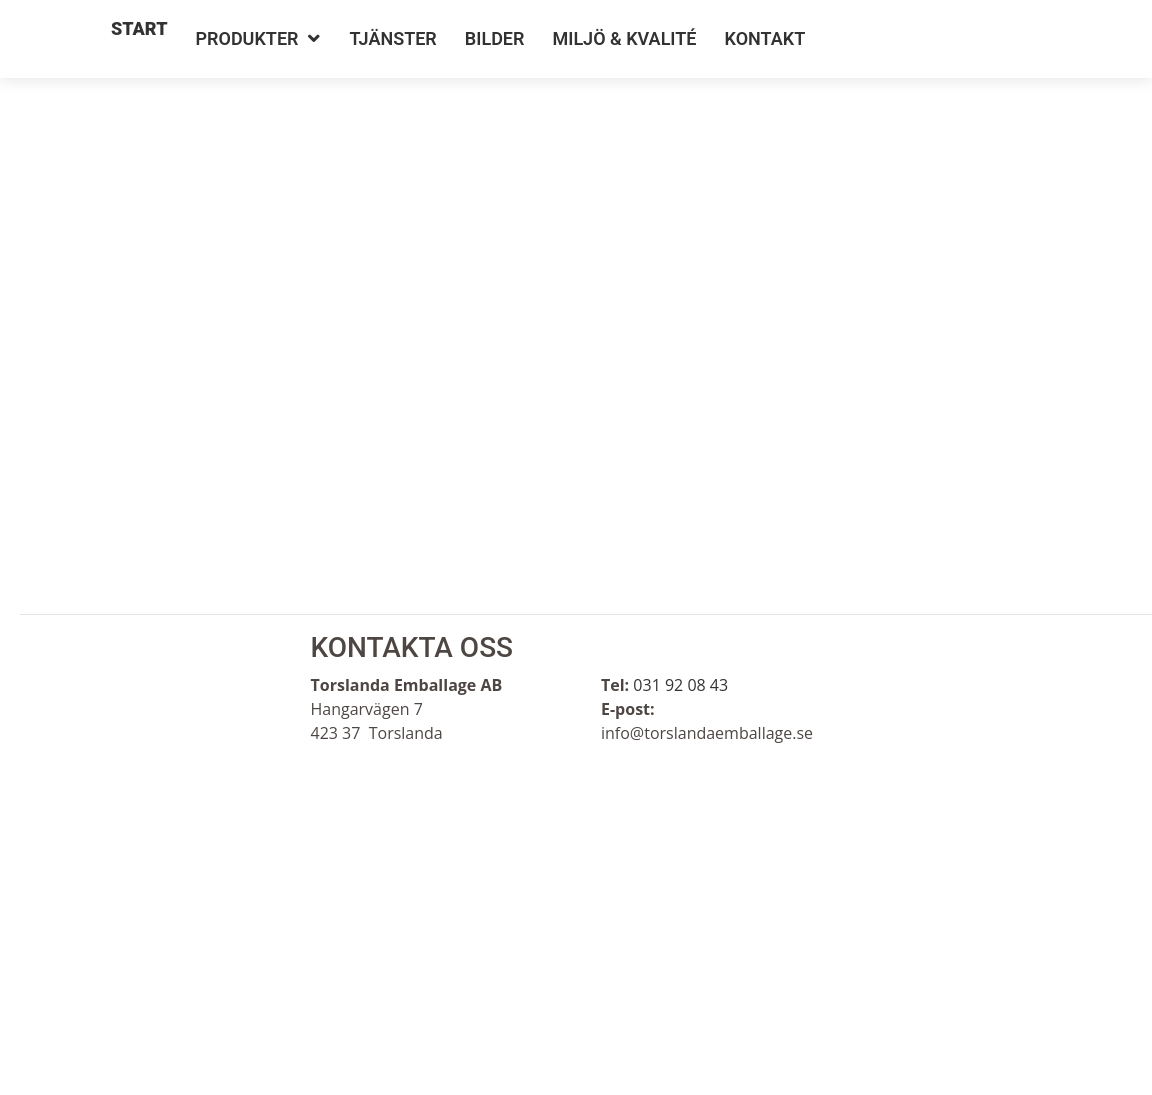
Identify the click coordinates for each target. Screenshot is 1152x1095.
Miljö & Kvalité (624, 38)
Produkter (247, 38)
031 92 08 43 (680, 685)
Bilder (495, 38)
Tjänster (393, 38)
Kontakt (765, 38)
